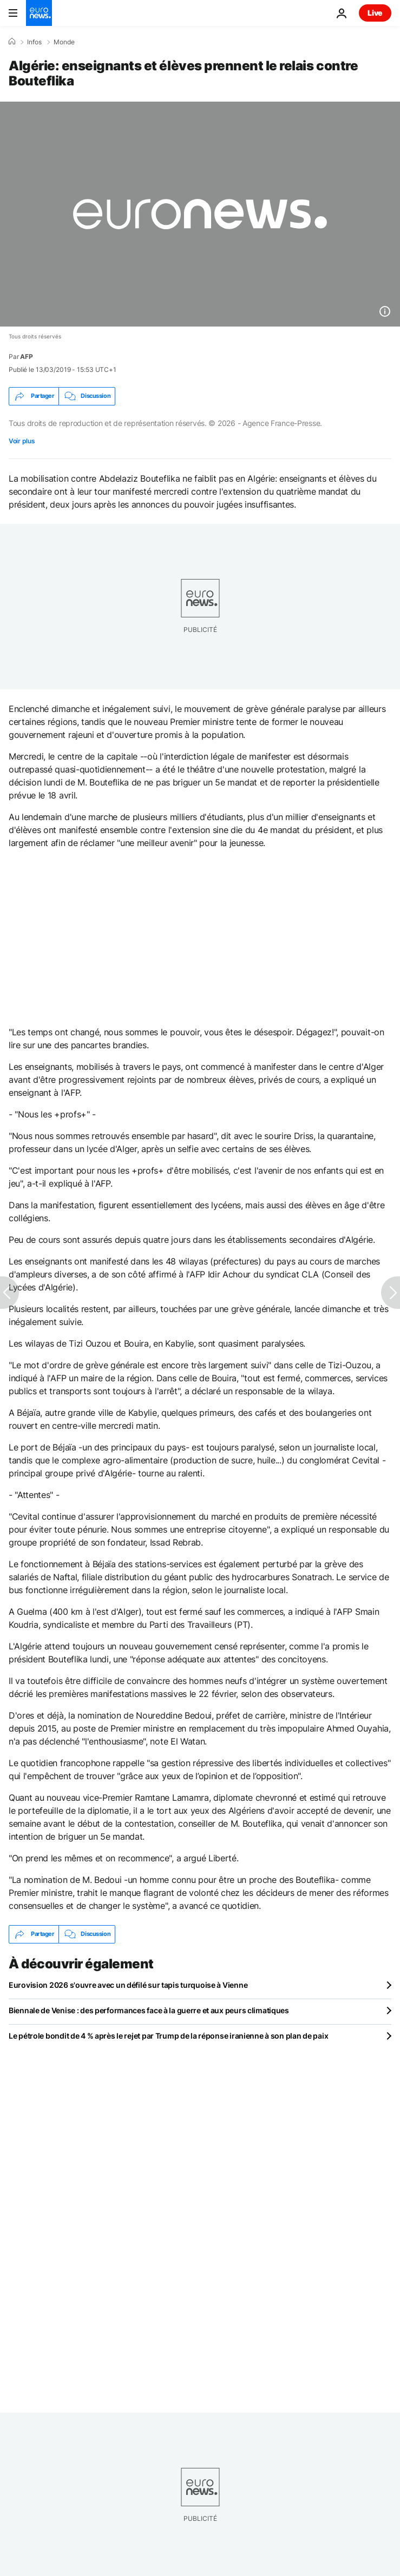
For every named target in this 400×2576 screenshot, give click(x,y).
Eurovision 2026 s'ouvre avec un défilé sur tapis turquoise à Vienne (128, 1984)
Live (375, 12)
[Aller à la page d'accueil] (39, 13)
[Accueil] (12, 41)
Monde (64, 42)
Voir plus (22, 441)
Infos (34, 42)
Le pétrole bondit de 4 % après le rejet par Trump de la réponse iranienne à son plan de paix (168, 2035)
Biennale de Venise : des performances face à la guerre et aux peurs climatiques (149, 2010)
